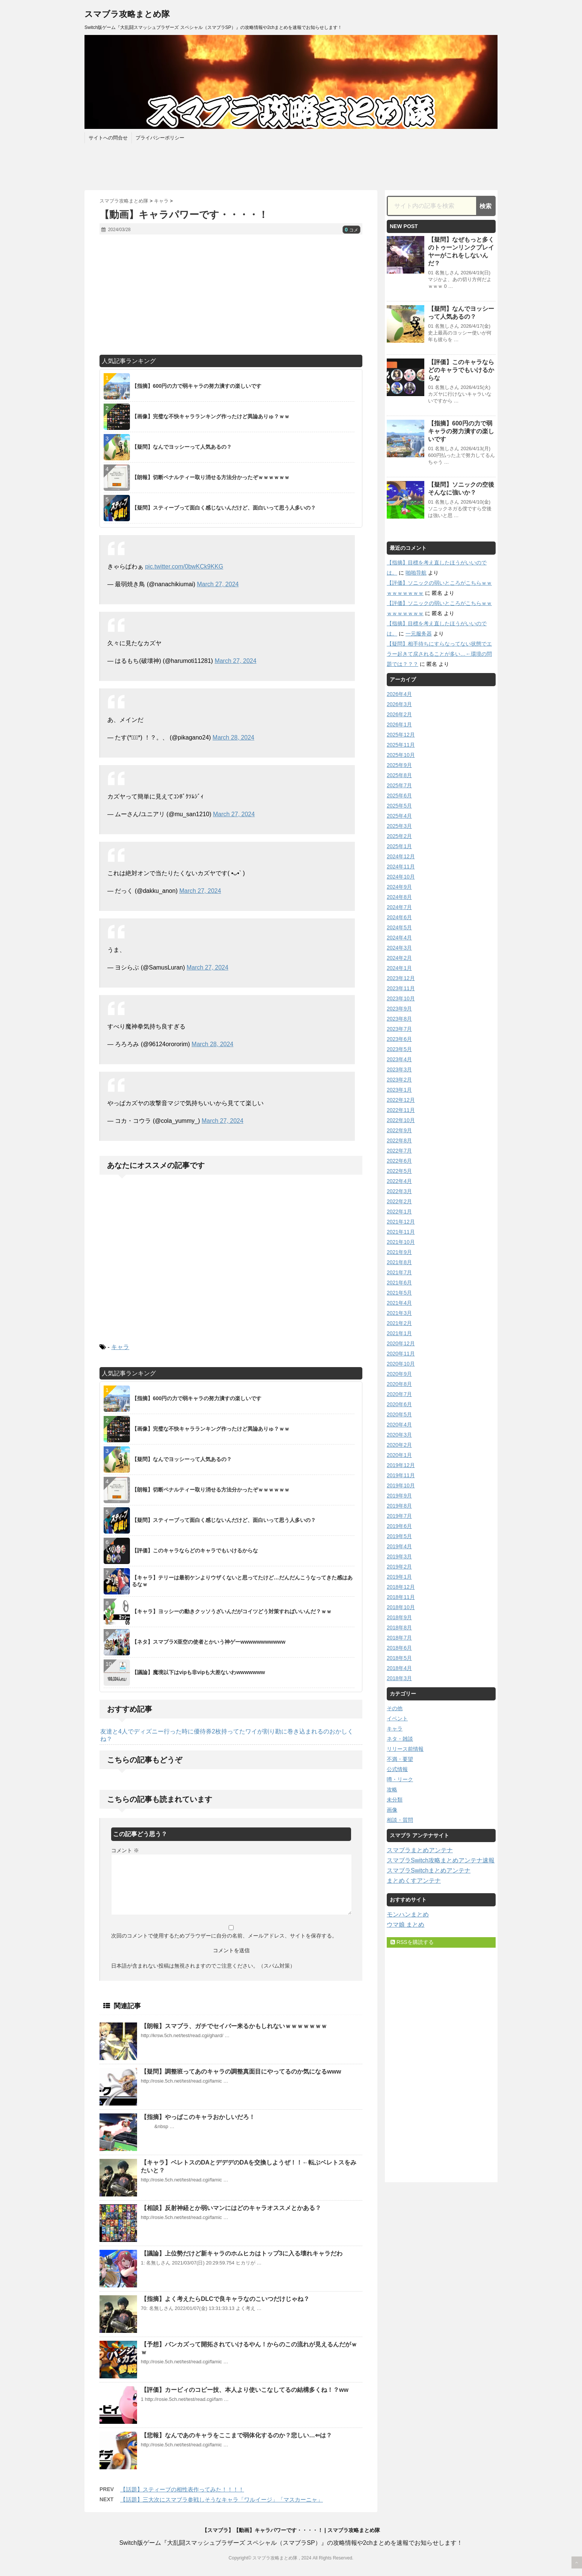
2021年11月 (401, 1232)
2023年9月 (399, 1009)
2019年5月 (399, 1536)
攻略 (392, 1789)
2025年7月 (399, 785)
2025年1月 (399, 846)
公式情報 (397, 1769)
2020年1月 (399, 1455)
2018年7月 (399, 1638)
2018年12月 (401, 1587)
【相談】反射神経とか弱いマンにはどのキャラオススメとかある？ (231, 2208)
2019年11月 (401, 1475)
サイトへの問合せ (108, 138)
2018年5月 (399, 1658)
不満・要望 (400, 1759)
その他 (395, 1708)
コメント (125, 1850)
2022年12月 (401, 1100)
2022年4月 (399, 1181)
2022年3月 (399, 1191)
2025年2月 (399, 836)
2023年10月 (401, 998)
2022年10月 (401, 1120)
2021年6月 (399, 1283)
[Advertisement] (231, 294)
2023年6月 (399, 1039)
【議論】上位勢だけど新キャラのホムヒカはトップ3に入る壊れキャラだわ (241, 2253)
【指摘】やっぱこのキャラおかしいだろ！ (198, 2117)
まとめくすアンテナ (414, 1880)
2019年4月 (399, 1546)
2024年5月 (399, 927)
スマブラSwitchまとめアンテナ (428, 1870)
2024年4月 (399, 938)
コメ (351, 230)
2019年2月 (399, 1567)
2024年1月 (399, 968)
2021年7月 (399, 1272)
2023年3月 (399, 1069)
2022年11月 (401, 1110)
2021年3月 (399, 1313)
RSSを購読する (412, 1942)
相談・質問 (400, 1820)
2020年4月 (399, 1425)
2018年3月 (399, 1678)
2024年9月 (399, 887)
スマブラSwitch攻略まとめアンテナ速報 (441, 1860)
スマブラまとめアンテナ (420, 1850)
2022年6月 (399, 1161)
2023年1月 (399, 1090)
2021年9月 (399, 1252)
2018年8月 (399, 1628)
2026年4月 (399, 694)
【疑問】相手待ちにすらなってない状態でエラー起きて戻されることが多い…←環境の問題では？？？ (439, 654)
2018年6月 (399, 1648)
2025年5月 (399, 806)
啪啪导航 (416, 573)
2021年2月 (399, 1323)
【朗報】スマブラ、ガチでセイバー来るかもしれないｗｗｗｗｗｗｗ (234, 2026)
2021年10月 (401, 1242)
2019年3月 (399, 1556)
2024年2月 (399, 958)
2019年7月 (399, 1516)
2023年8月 (399, 1019)
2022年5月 (399, 1171)
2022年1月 (399, 1212)
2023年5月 (399, 1049)
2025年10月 (401, 755)
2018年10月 (401, 1607)
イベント (397, 1718)
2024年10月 (401, 877)
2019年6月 (399, 1526)
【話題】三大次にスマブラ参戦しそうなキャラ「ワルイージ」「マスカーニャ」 (221, 2499)
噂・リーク (400, 1779)
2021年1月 (399, 1333)
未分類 (395, 1800)
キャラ (120, 1347)
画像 (392, 1810)
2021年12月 (401, 1222)
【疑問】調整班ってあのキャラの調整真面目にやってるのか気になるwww (241, 2071)
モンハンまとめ (408, 1914)
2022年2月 (399, 1201)
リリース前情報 (405, 1749)
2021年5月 (399, 1293)
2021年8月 (399, 1262)
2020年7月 (399, 1394)
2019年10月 (401, 1485)
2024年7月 (399, 907)
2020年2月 (399, 1445)
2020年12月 (401, 1343)
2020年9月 (399, 1374)
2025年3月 (399, 826)
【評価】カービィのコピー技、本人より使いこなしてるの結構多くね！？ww (244, 2390)
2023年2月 (399, 1080)
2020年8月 (399, 1384)
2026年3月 (399, 704)
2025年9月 (399, 765)
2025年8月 (399, 775)
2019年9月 (399, 1496)
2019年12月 (401, 1465)
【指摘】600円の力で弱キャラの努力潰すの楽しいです (461, 431)
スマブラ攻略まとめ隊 (127, 14)
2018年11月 (401, 1597)
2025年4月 (399, 816)
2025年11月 (401, 745)
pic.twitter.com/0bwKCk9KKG (184, 566)
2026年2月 (399, 714)
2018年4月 (399, 1668)
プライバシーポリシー (160, 138)
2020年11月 (401, 1354)
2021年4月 (399, 1303)
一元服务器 (419, 634)
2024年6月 (399, 917)
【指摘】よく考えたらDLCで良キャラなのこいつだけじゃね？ (225, 2299)
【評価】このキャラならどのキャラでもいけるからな (461, 370)
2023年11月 (401, 988)
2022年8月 (399, 1140)
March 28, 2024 (233, 737)
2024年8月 (399, 897)
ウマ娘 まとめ (405, 1924)
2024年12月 (401, 856)
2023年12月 (401, 978)
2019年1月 (399, 1577)
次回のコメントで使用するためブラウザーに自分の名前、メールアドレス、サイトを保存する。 (224, 1936)
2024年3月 (399, 948)
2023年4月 (399, 1059)
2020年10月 (401, 1364)
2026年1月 (399, 725)
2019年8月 (399, 1506)
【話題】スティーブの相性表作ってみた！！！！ (182, 2489)
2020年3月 (399, 1435)
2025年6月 (399, 796)
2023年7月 (399, 1029)
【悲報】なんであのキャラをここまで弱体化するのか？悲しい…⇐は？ (236, 2435)
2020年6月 (399, 1404)
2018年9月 (399, 1617)
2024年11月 (401, 867)
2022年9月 (399, 1130)
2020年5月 (399, 1414)
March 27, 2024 (218, 584)
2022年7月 (399, 1151)
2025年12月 (401, 735)
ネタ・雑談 (400, 1739)
